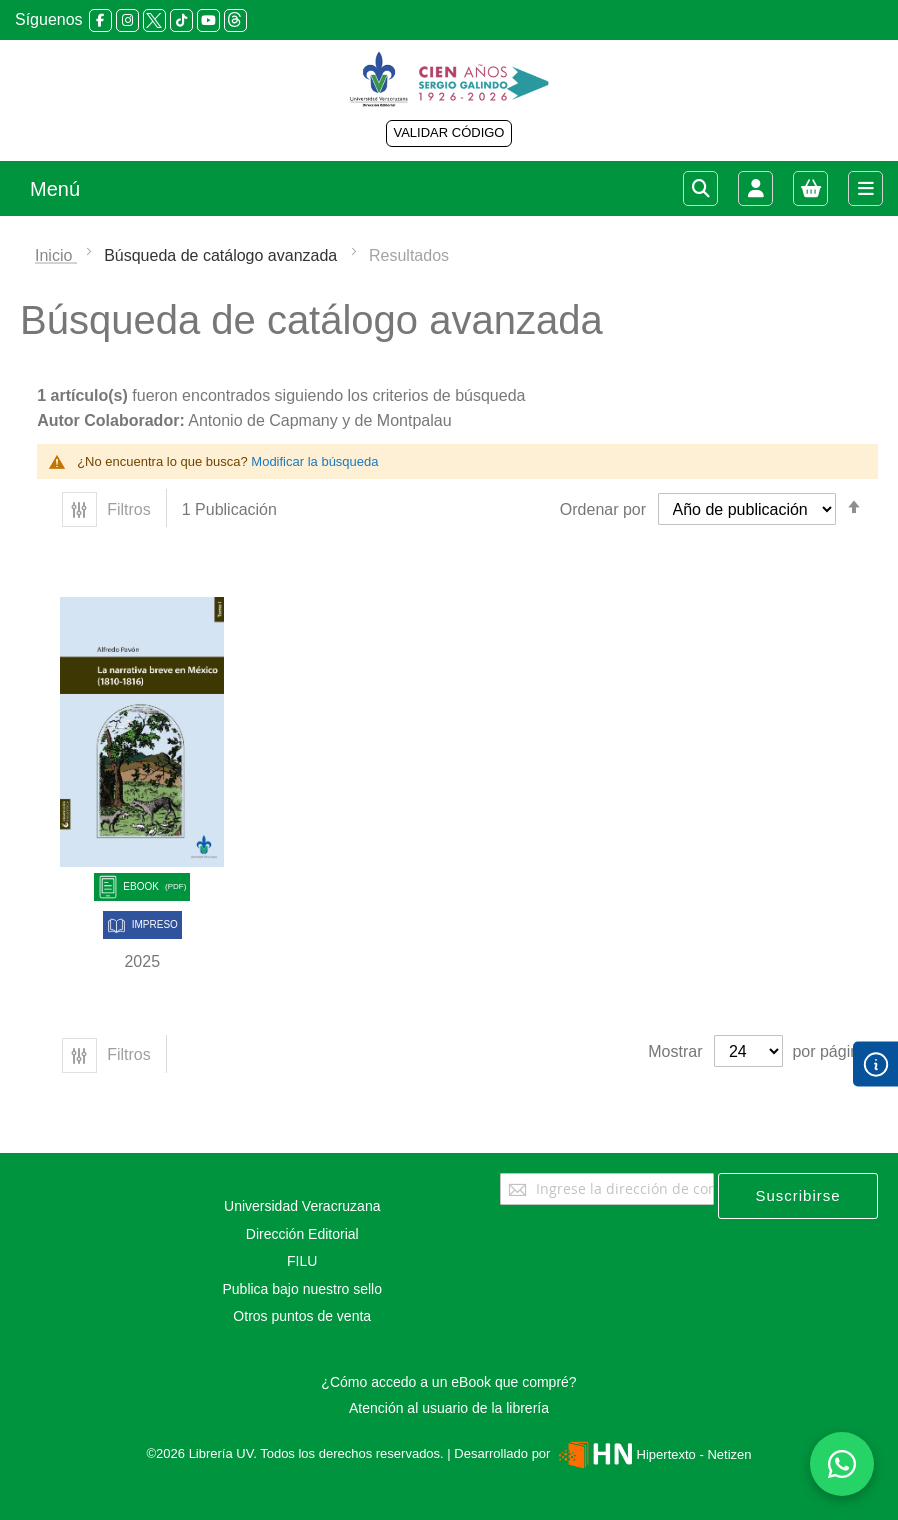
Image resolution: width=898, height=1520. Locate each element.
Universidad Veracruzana (302, 1206)
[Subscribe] (798, 1196)
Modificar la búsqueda (314, 461)
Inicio (56, 255)
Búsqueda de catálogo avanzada (223, 255)
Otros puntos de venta (302, 1316)
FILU (302, 1261)
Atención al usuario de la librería (449, 1408)
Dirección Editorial (302, 1234)
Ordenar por (603, 509)
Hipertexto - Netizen (652, 1454)
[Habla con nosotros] (842, 1464)
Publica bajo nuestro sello (302, 1289)
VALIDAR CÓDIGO (448, 132)
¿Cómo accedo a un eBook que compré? (448, 1382)
